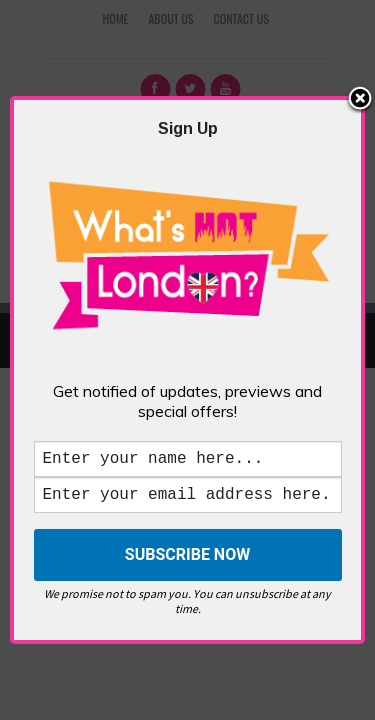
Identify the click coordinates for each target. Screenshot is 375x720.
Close (360, 89)
